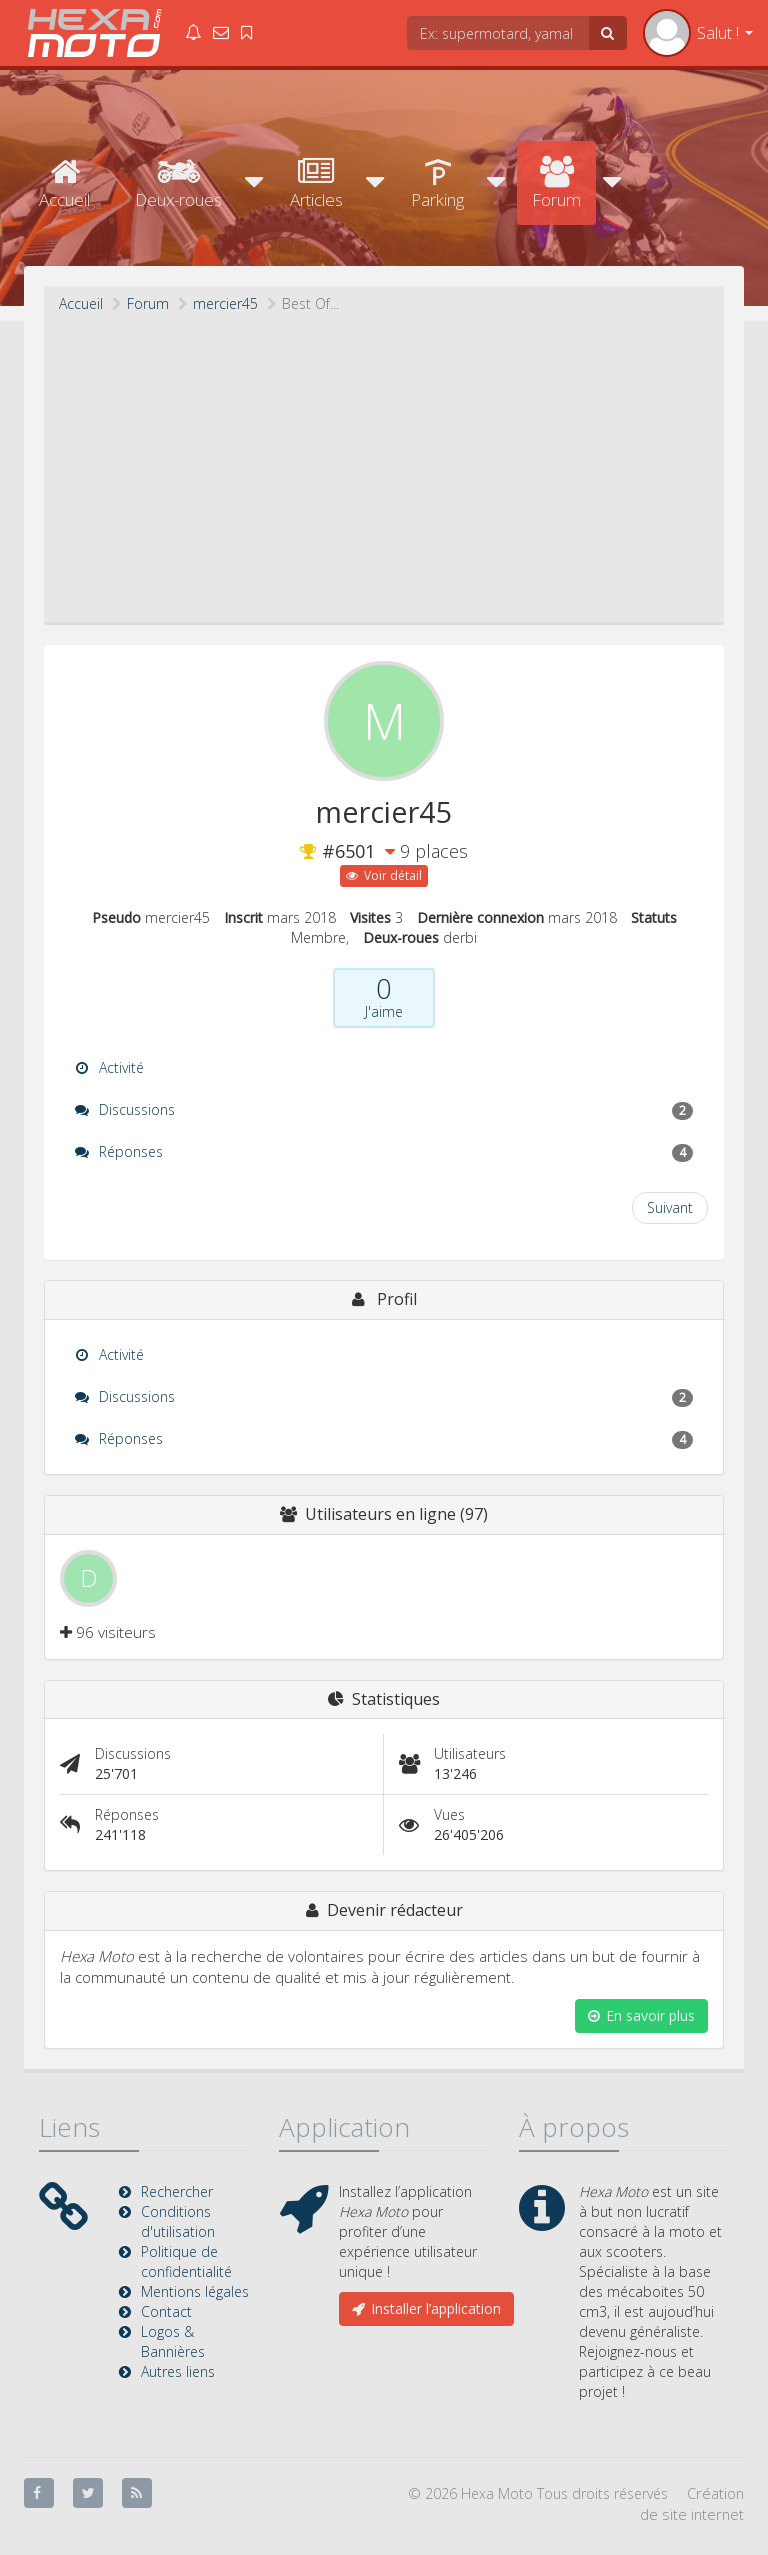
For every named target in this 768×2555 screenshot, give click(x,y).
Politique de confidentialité (186, 2261)
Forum (556, 183)
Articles (316, 183)
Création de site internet (692, 2503)
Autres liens (178, 2371)
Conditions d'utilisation (178, 2221)
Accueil (64, 183)
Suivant (670, 1207)
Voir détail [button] (384, 875)
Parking (437, 183)
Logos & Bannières (173, 2341)
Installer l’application (426, 2308)
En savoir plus (641, 2015)
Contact (166, 2311)
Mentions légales (195, 2291)
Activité (109, 1067)
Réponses (384, 1152)
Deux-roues (178, 183)
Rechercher (177, 2191)
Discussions (384, 1110)
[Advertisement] (384, 464)
